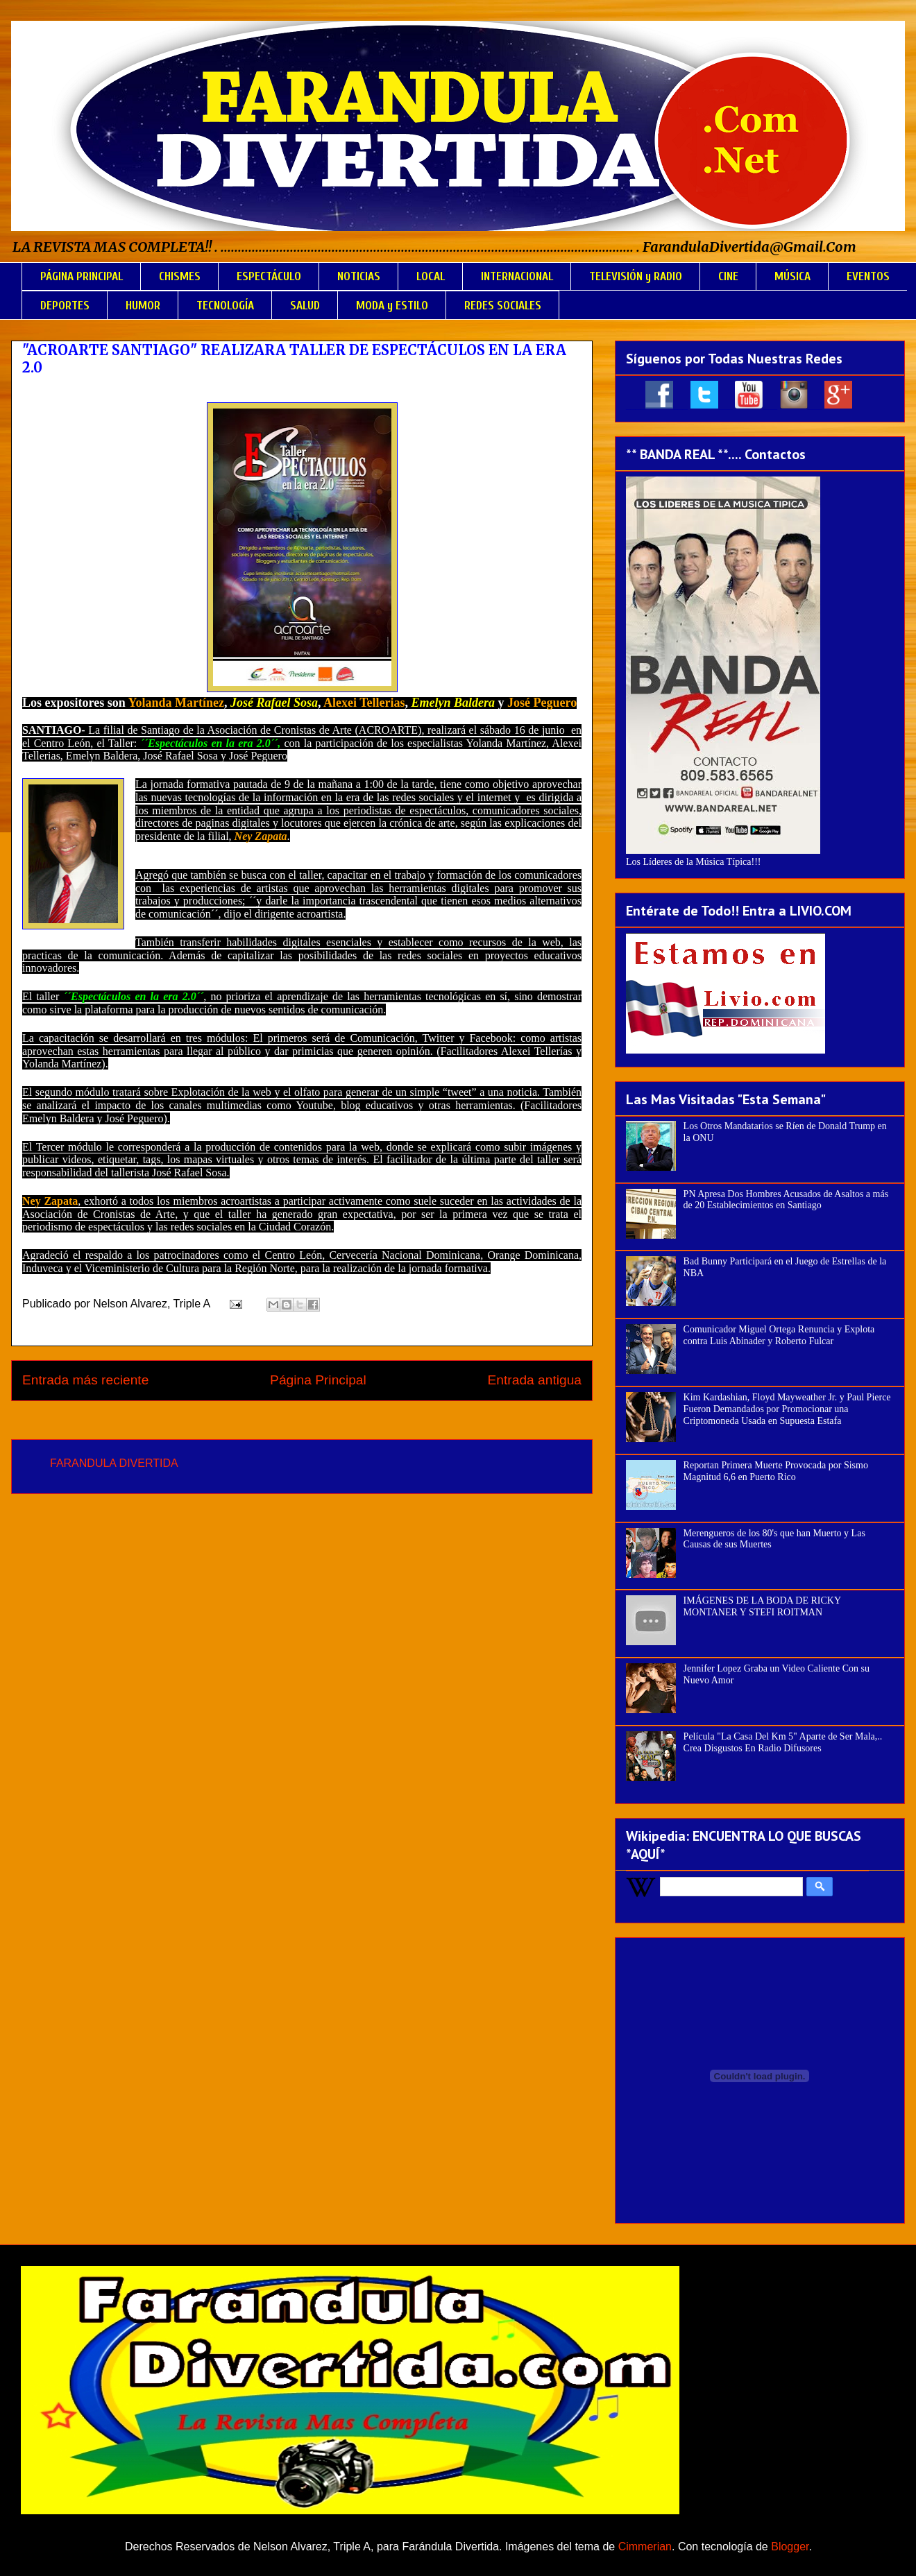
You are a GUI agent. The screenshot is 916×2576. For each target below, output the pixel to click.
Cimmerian (645, 2546)
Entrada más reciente (85, 1380)
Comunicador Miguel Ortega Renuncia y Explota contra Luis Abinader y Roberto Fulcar (779, 1335)
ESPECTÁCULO (269, 276)
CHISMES (180, 276)
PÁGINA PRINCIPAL (81, 276)
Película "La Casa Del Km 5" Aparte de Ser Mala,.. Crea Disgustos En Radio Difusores (783, 1742)
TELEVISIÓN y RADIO (635, 276)
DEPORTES (65, 305)
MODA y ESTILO (392, 305)
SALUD (305, 305)
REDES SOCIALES (502, 305)
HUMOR (143, 305)
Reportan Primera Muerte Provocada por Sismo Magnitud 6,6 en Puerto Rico (776, 1471)
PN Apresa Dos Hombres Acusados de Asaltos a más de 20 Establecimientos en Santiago (786, 1200)
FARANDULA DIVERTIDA (114, 1463)
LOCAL (430, 276)
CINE (728, 276)
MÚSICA (792, 276)
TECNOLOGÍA (225, 305)
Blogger (789, 2546)
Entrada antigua (535, 1380)
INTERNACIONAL (517, 276)
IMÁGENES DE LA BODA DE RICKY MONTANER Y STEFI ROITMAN (762, 1606)
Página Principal (318, 1380)
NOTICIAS (358, 276)
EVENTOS (868, 276)
